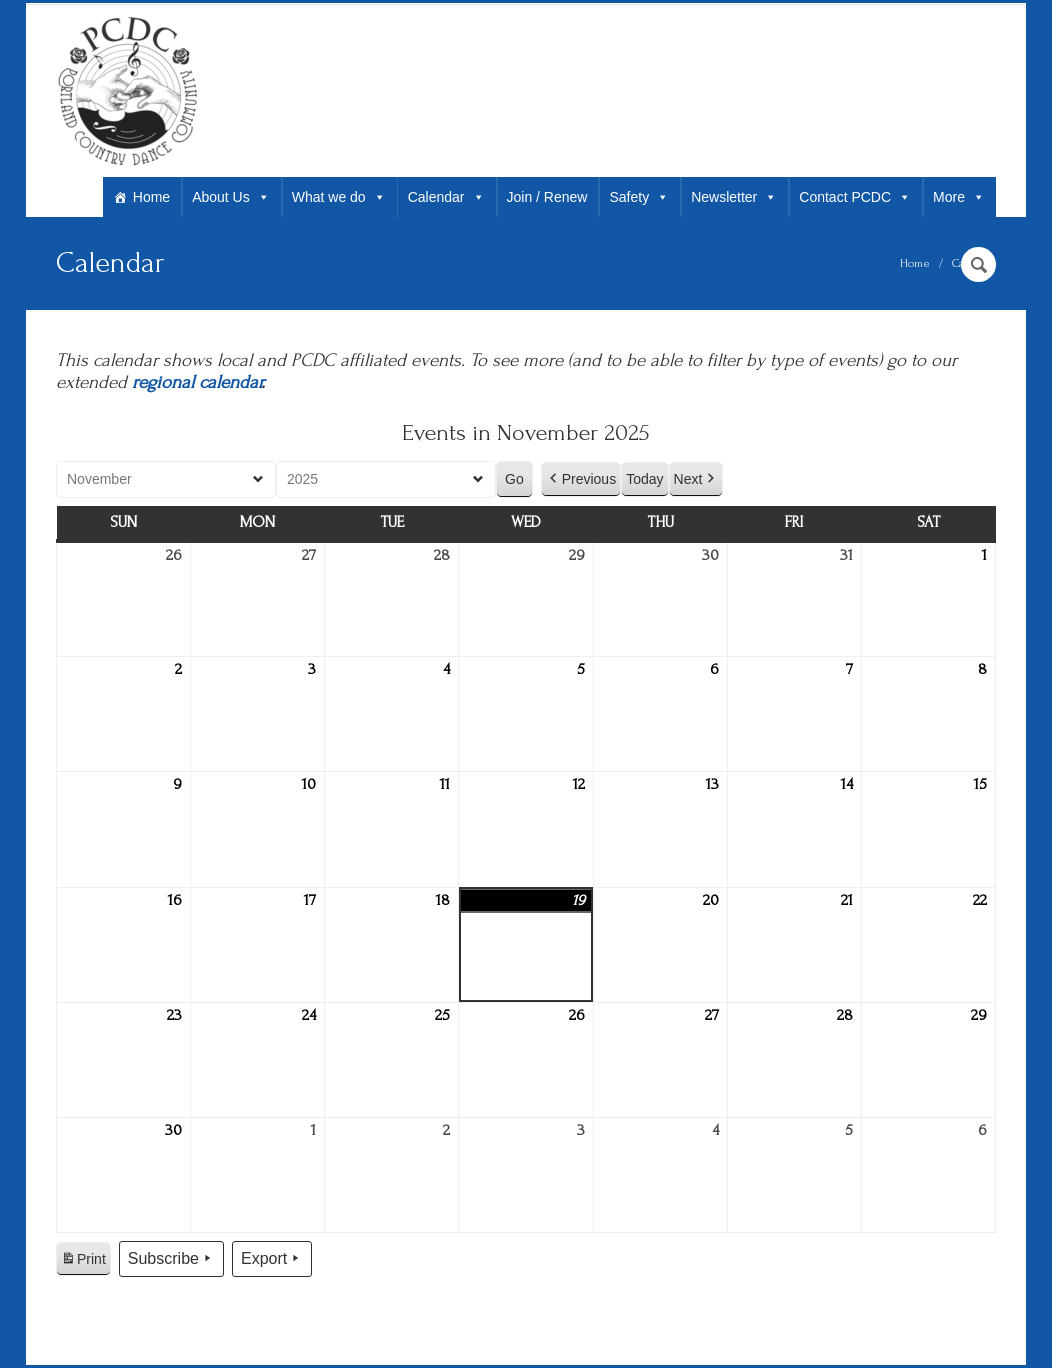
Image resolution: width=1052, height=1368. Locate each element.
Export (272, 1259)
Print (83, 1262)
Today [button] (644, 479)
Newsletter (734, 197)
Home (151, 197)
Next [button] (696, 479)
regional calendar (196, 382)
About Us (231, 197)
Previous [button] (581, 479)
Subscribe (171, 1259)
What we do (339, 197)
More (959, 197)
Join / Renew (547, 197)
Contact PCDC (855, 197)
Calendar (446, 197)
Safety (639, 197)
